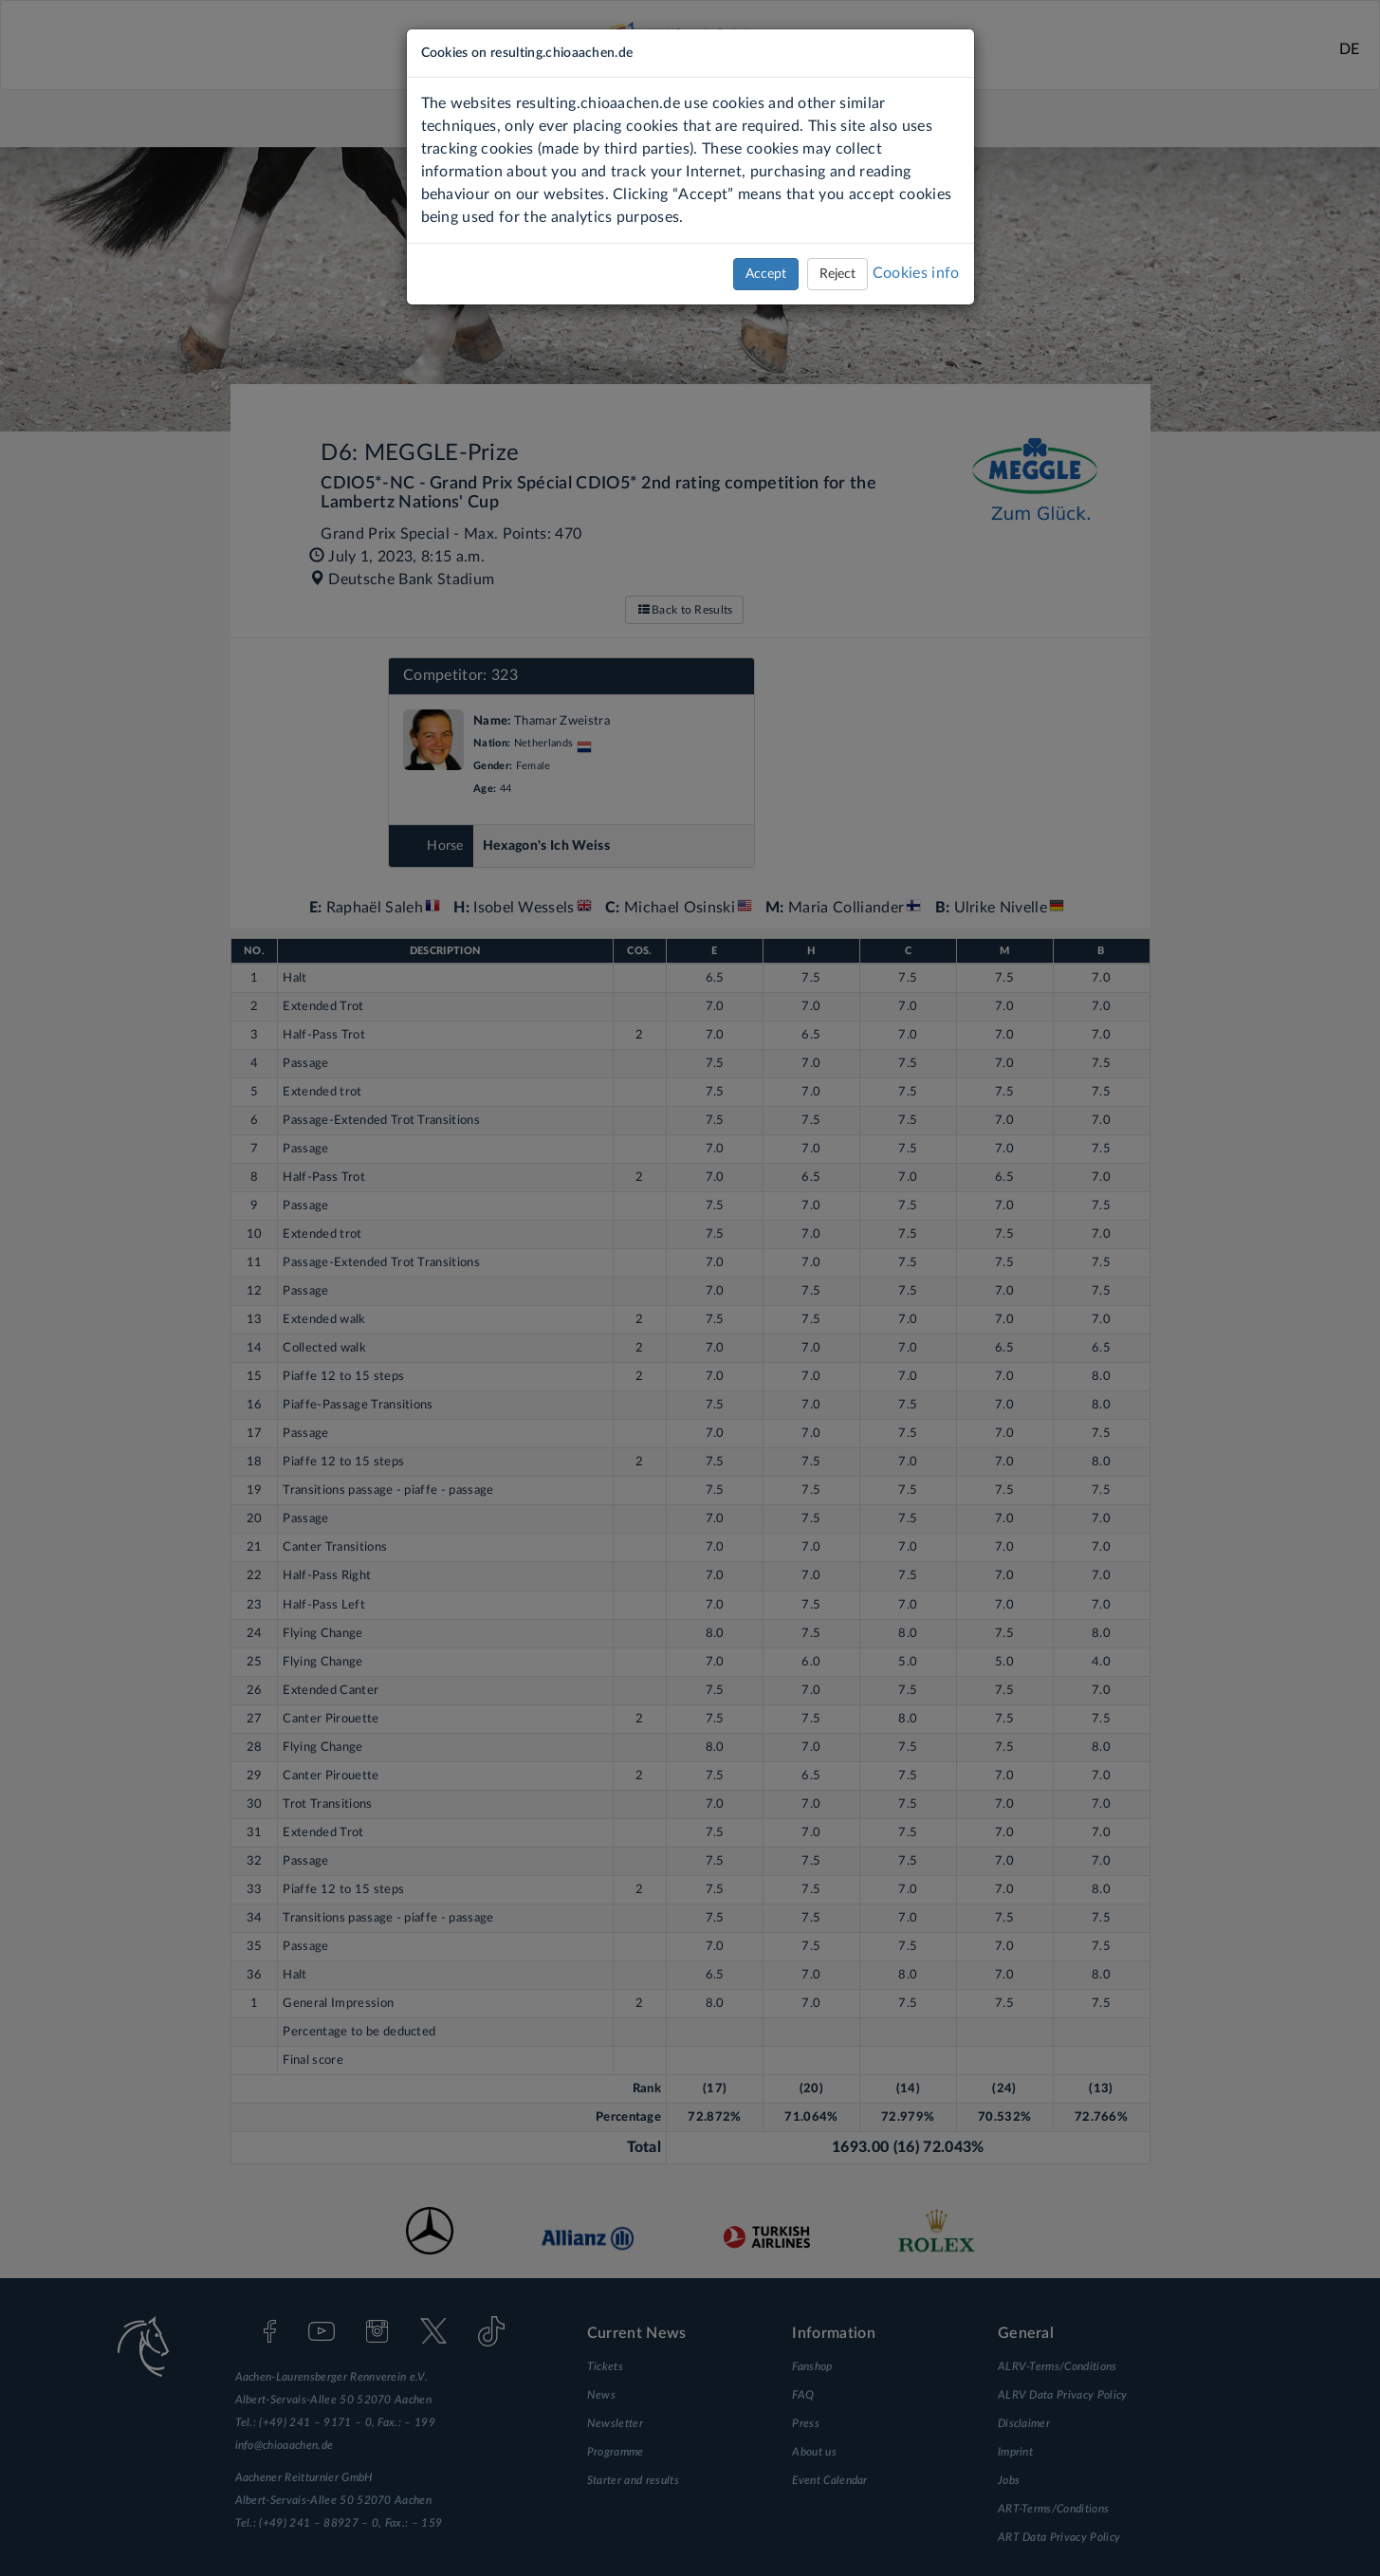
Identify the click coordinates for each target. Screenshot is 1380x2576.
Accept (765, 274)
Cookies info (916, 273)
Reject (837, 274)
